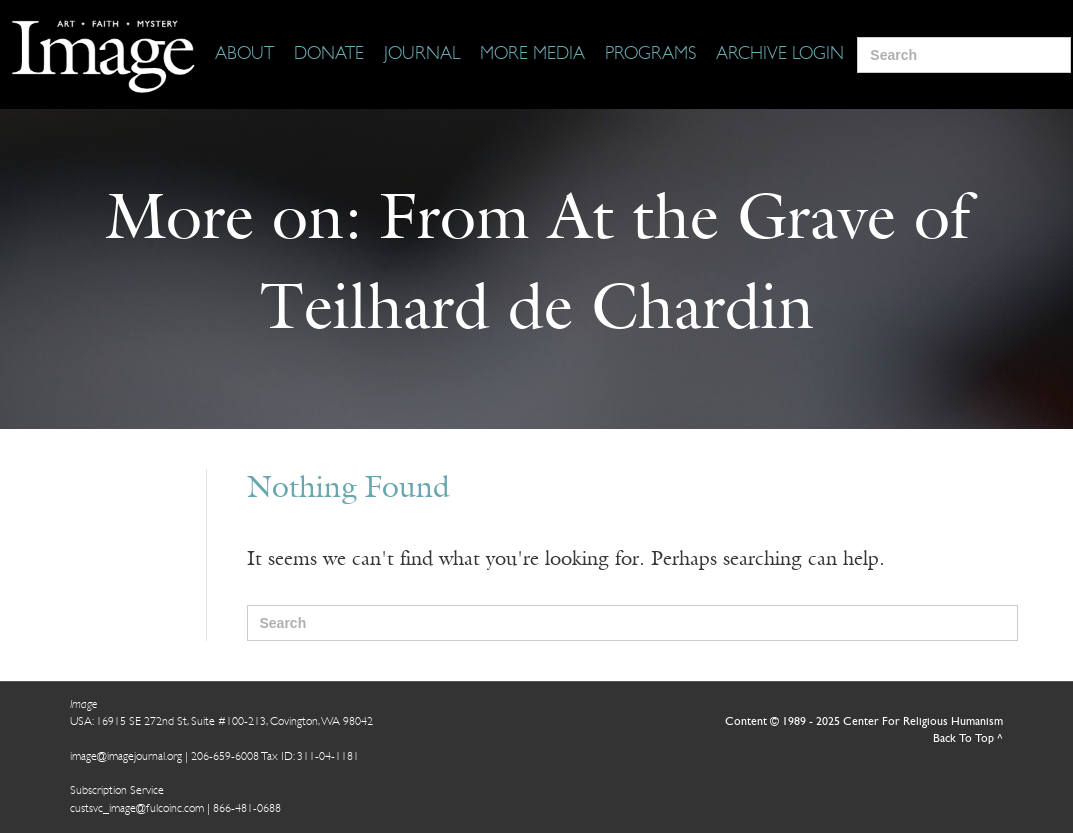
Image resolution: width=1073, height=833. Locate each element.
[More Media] (532, 55)
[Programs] (650, 55)
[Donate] (329, 55)
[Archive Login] (780, 55)
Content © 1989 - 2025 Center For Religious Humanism (864, 722)
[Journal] (422, 55)
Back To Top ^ (968, 739)
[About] (244, 55)
